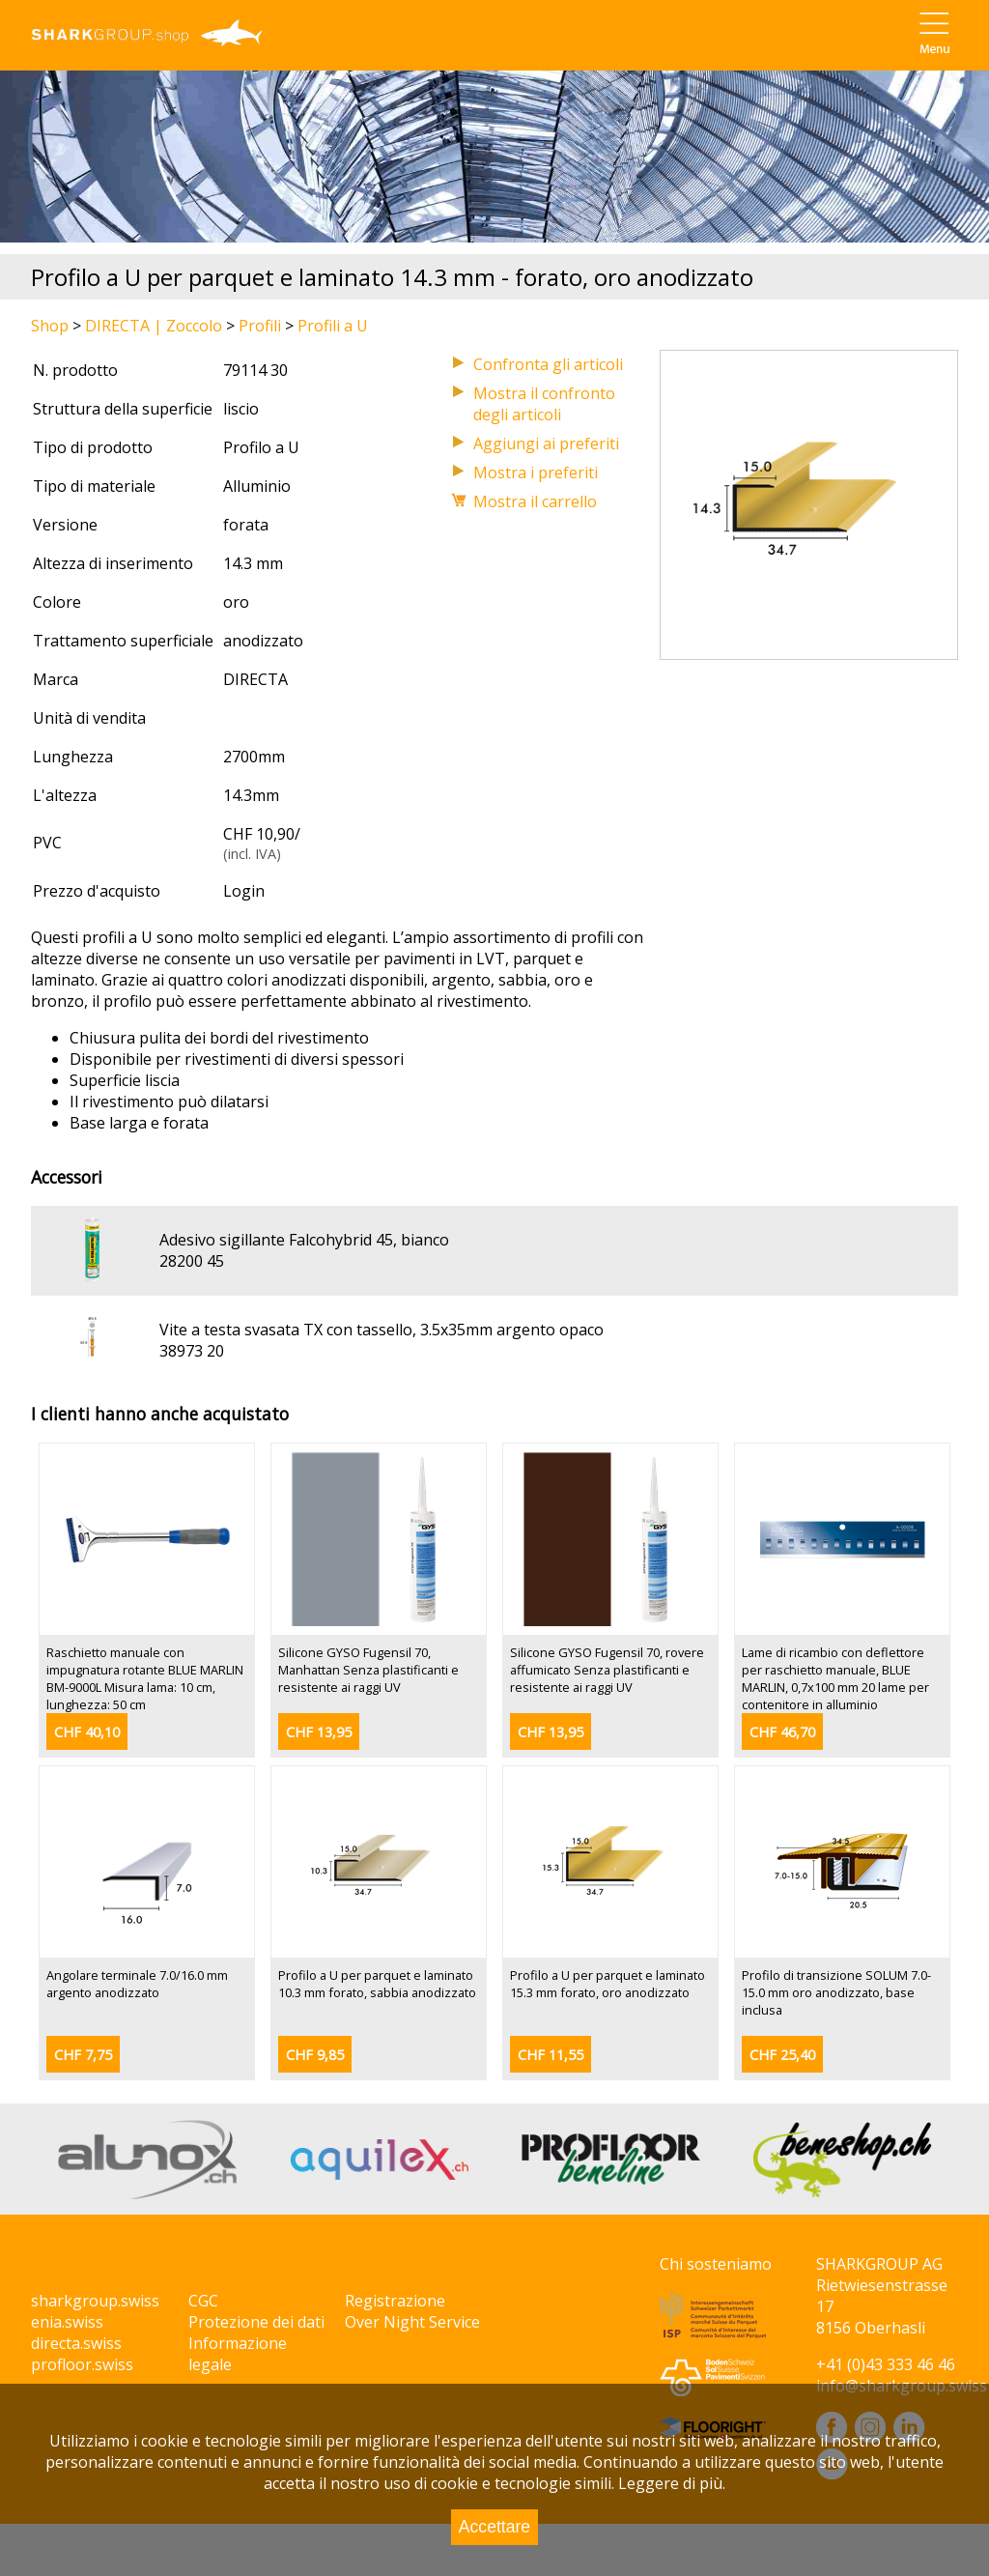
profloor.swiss (82, 2364)
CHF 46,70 (782, 1732)
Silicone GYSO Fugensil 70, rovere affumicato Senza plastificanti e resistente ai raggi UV (607, 1670)
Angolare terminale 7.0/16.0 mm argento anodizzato (137, 1983)
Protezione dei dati (256, 2322)
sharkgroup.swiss (95, 2300)
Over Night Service (412, 2322)
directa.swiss (76, 2343)
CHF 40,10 (87, 1732)
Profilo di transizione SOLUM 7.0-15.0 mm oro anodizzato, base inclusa (836, 1992)
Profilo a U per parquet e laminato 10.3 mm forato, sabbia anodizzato (377, 1983)
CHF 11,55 (550, 2055)
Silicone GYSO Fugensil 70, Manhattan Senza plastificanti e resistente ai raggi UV (368, 1670)
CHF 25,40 (782, 2055)
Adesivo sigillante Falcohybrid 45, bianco (304, 1239)
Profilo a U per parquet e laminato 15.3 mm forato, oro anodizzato (607, 1983)
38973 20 (191, 1350)
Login (244, 891)
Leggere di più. (671, 2483)
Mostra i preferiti (535, 472)
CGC (203, 2300)
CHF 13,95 (319, 1732)
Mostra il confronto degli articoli (544, 404)
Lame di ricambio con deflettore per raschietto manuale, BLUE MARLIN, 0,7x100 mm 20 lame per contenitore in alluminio (835, 1678)
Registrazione (395, 2300)
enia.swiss (67, 2322)
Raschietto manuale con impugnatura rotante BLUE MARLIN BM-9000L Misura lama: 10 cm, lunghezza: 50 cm (144, 1678)
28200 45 (191, 1261)
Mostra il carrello (535, 501)
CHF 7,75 (83, 2055)
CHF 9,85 (315, 2055)
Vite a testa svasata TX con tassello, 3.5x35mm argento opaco (381, 1329)
